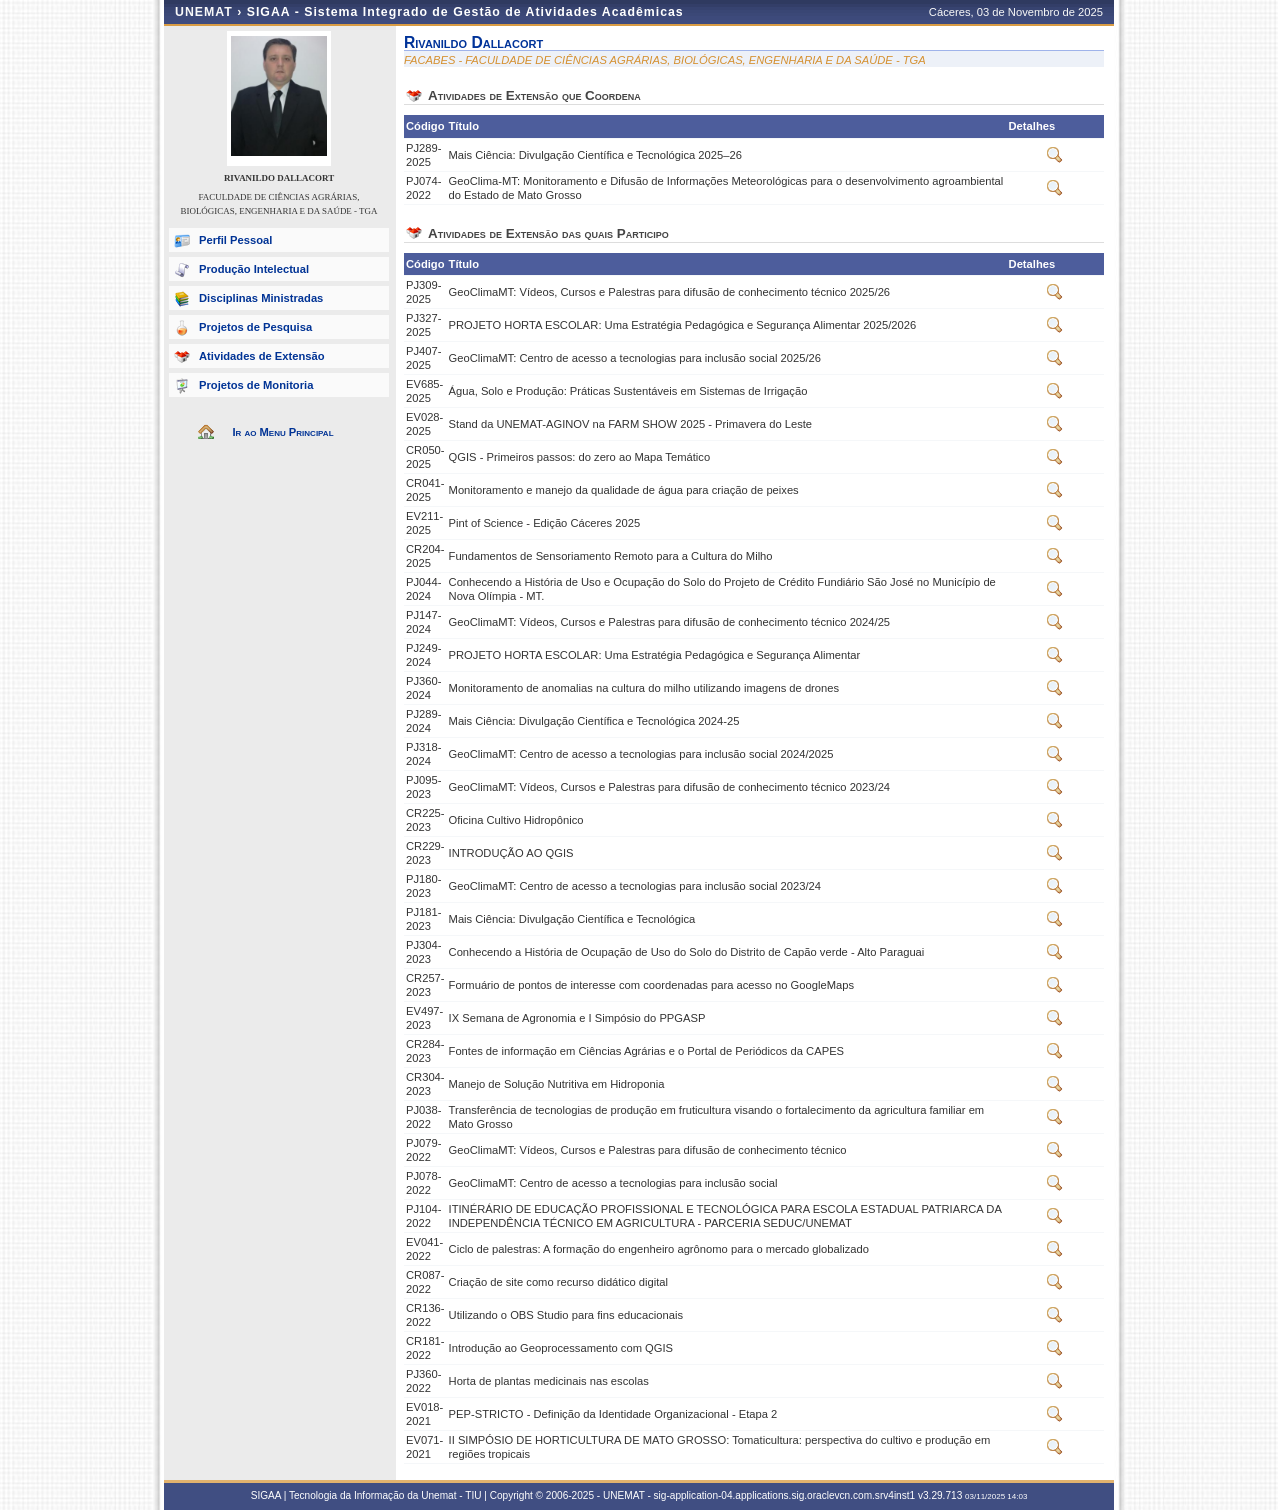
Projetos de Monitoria (256, 385)
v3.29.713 (940, 1495)
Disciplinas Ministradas (261, 298)
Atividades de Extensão (262, 356)
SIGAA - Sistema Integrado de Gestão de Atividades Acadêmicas (465, 12)
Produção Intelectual (254, 269)
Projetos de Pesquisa (255, 327)
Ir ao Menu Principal (282, 432)
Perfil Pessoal (235, 240)
